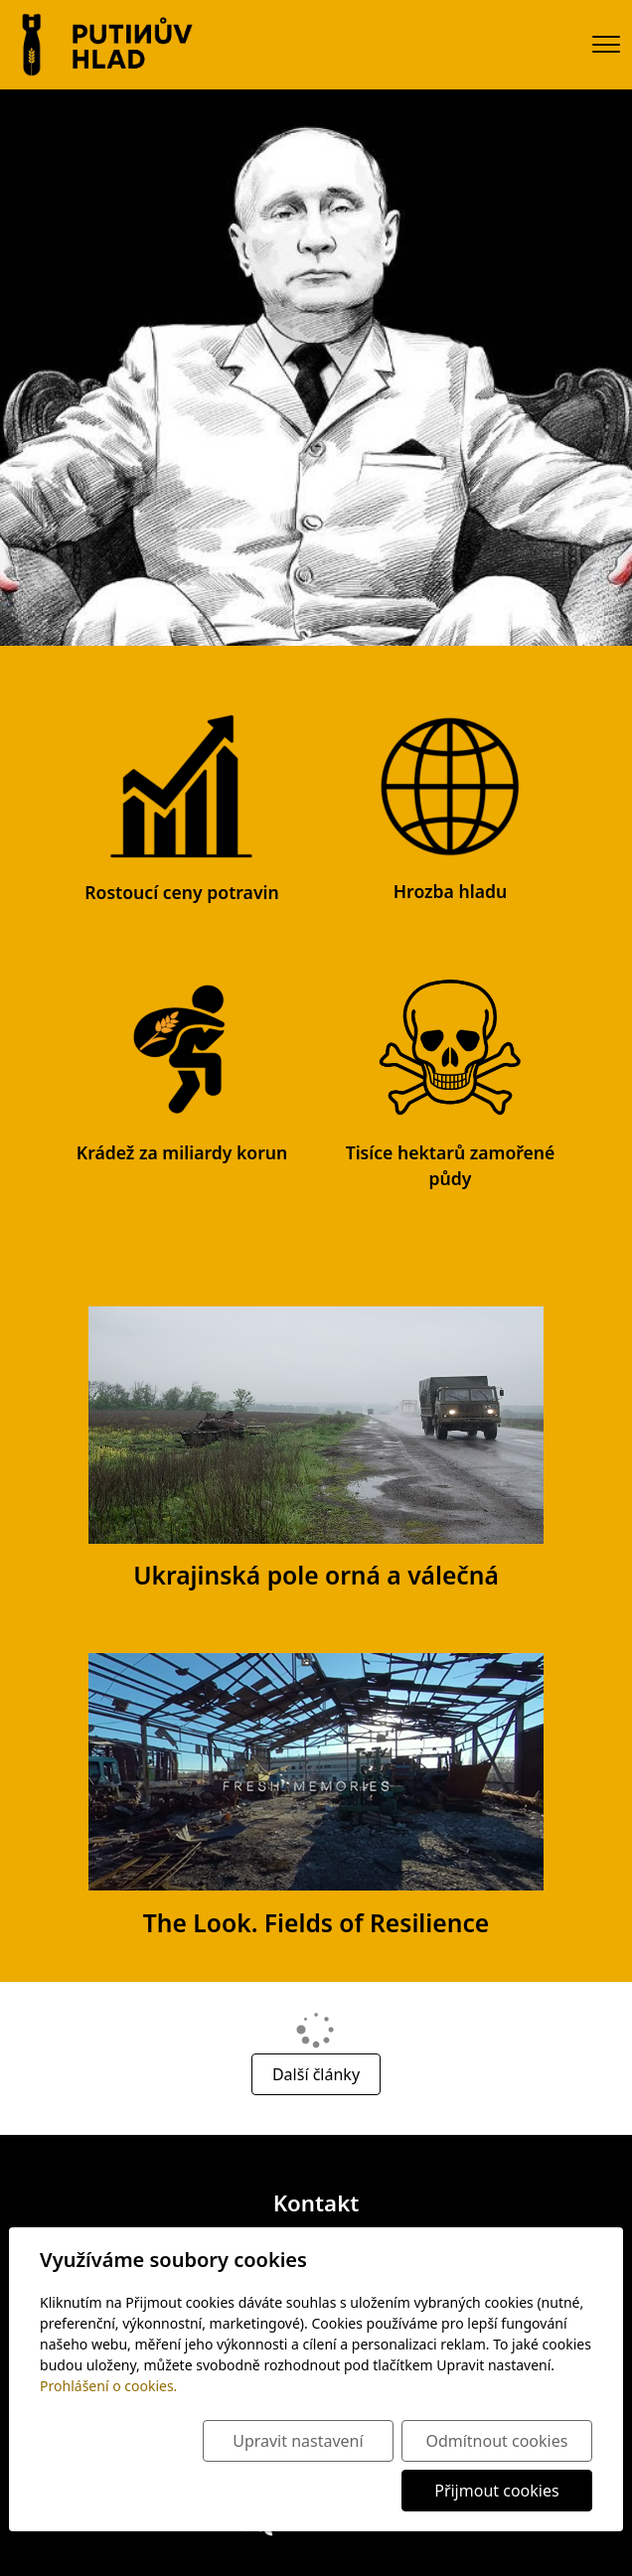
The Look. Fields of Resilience (316, 1922)
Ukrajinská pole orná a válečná (316, 1575)
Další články (316, 2074)
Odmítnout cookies (496, 2441)
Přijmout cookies (496, 2490)
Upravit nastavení (298, 2441)
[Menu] (606, 44)
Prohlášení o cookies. (108, 2385)
